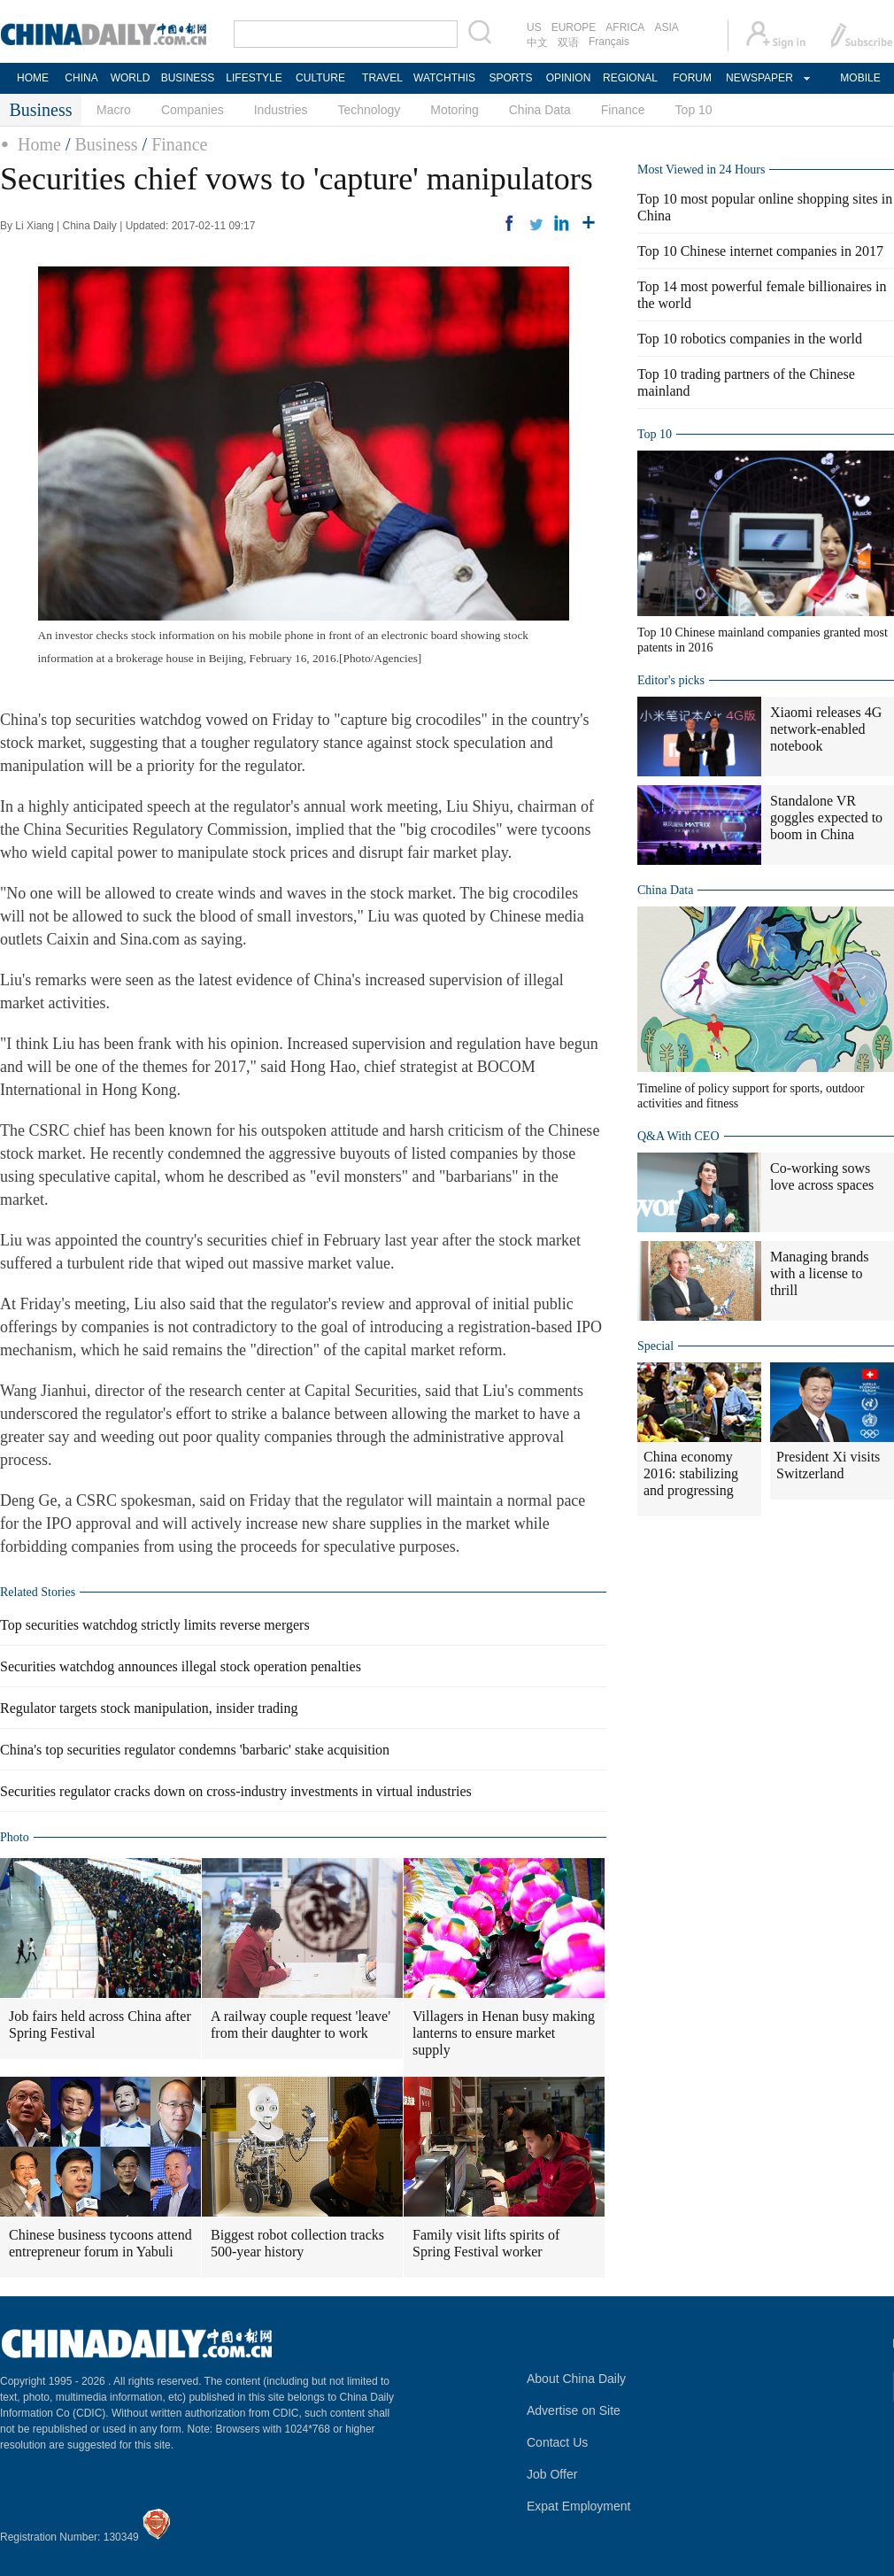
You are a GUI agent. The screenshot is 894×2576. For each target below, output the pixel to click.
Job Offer (552, 2474)
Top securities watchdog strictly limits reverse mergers (155, 1624)
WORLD (130, 78)
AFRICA (624, 27)
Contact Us (557, 2442)
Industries (281, 110)
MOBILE (860, 78)
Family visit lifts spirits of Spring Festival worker (485, 2243)
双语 (568, 42)
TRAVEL (382, 78)
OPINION (568, 78)
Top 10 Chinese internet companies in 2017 (760, 250)
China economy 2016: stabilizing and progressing (691, 1473)
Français (609, 41)
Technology (368, 110)
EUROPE (574, 27)
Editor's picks (671, 680)
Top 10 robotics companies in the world (749, 338)
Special (655, 1346)
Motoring (454, 110)
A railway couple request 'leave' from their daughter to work (300, 2024)
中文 (537, 42)
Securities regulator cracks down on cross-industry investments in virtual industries (236, 1791)
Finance (623, 110)
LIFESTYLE (253, 78)
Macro (113, 110)
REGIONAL (630, 78)
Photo (14, 1837)
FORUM (692, 78)
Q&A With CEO (678, 1136)
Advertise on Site (573, 2410)
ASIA (666, 27)
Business (105, 144)
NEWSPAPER (758, 78)
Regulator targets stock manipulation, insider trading (149, 1708)
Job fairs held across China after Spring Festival (100, 2024)
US (534, 27)
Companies (192, 110)
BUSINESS (188, 78)
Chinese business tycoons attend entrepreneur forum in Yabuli (100, 2243)
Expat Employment (579, 2506)
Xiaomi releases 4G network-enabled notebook (826, 729)
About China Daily (576, 2379)
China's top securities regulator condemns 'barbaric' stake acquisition (194, 1749)
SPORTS (510, 78)
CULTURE (320, 78)
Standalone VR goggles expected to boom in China (826, 817)
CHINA (81, 78)
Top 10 (694, 110)
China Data (540, 110)
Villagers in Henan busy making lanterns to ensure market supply (503, 2033)
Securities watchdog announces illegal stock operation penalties (180, 1666)
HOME (33, 78)
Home (39, 144)
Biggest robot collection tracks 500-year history (297, 2243)
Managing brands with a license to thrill (819, 1273)
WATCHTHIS (444, 78)
